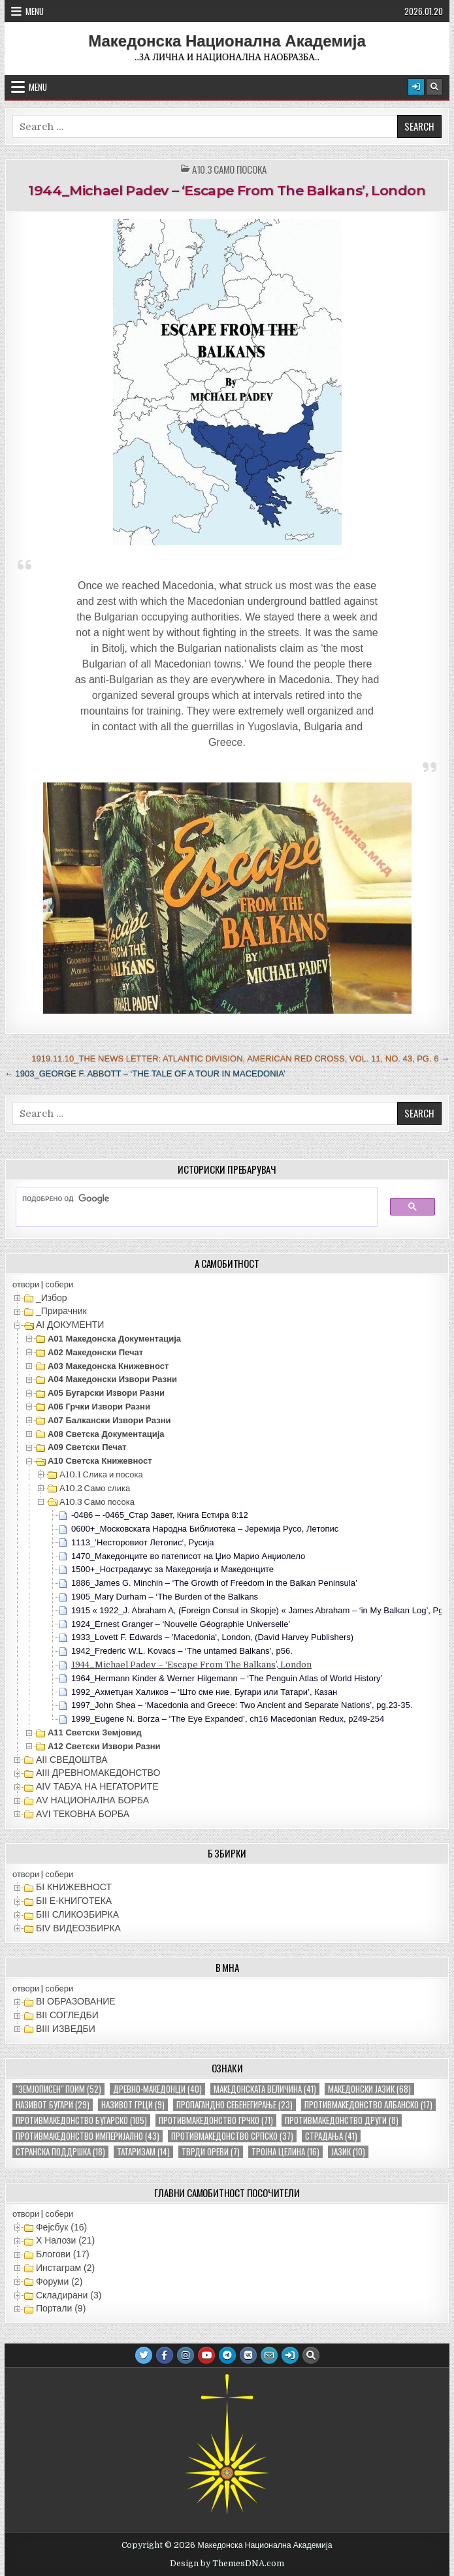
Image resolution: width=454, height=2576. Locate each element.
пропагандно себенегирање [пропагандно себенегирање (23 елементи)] (234, 2105)
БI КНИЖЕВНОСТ (74, 1887)
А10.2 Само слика (94, 1488)
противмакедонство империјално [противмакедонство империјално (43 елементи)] (87, 2136)
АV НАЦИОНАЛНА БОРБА (92, 1800)
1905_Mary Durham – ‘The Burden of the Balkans (164, 1597)
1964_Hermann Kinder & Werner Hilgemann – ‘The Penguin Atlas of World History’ (226, 1678)
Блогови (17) (62, 2254)
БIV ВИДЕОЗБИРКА (78, 1928)
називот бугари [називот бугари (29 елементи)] (52, 2105)
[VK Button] (248, 2355)
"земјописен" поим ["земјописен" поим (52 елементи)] (58, 2089)
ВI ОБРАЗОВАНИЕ (76, 2001)
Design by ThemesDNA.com (227, 2563)
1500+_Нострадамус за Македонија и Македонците (172, 1569)
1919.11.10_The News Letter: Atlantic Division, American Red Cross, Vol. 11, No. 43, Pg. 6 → (240, 1058)
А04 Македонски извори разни (112, 1379)
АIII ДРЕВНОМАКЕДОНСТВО (98, 1772)
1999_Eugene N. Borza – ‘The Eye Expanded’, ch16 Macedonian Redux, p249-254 (227, 1719)
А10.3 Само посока (229, 169)
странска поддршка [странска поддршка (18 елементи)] (60, 2152)
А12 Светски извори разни (104, 1746)
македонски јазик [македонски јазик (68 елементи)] (369, 2089)
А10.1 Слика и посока (101, 1474)
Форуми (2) (59, 2281)
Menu (34, 11)
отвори (25, 1284)
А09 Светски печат (87, 1447)
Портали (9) (61, 2308)
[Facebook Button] (164, 2355)
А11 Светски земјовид (95, 1732)
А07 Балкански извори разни (109, 1420)
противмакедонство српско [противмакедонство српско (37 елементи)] (232, 2136)
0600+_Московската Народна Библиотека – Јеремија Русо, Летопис (204, 1529)
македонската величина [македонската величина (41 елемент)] (265, 2089)
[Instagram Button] (185, 2355)
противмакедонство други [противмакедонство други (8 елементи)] (341, 2120)
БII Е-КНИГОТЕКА (74, 1900)
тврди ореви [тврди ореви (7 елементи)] (211, 2152)
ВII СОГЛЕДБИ (67, 2015)
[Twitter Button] (143, 2355)
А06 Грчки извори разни (99, 1406)
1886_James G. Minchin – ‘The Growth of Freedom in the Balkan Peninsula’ (214, 1583)
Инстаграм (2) (65, 2267)
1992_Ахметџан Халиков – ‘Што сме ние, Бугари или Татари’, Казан (204, 1692)
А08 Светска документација (106, 1434)
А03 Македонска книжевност (108, 1366)
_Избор (51, 1298)
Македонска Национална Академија (227, 41)
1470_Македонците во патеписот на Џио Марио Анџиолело (188, 1556)
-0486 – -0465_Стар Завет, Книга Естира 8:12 (159, 1515)
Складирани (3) (68, 2295)
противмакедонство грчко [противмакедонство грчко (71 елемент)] (216, 2120)
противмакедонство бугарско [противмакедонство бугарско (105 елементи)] (81, 2120)
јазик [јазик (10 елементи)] (348, 2152)
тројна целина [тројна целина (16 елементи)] (285, 2152)
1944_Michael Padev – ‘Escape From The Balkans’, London (226, 190)
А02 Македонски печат (95, 1352)
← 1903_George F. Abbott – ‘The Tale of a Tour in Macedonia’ (145, 1073)
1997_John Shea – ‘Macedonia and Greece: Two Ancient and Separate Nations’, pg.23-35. (241, 1705)
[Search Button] (434, 87)
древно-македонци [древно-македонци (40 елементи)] (157, 2089)
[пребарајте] (190, 1198)
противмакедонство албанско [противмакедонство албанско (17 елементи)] (368, 2105)
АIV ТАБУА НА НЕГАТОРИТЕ (97, 1786)
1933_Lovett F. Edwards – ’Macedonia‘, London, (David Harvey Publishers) (212, 1637)
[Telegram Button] (227, 2355)
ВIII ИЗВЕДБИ (65, 2028)
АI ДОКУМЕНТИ (70, 1324)
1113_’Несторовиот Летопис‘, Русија (142, 1542)
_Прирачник (61, 1311)
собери (59, 1284)
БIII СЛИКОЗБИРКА (77, 1914)
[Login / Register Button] (416, 87)
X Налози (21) (65, 2240)
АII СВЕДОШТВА (72, 1759)
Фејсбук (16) (61, 2227)
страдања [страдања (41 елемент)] (331, 2136)
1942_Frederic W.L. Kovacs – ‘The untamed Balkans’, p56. (182, 1651)
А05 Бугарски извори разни (106, 1393)
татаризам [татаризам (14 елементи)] (143, 2152)
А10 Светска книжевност (100, 1461)
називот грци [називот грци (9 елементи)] (133, 2105)
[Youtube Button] (206, 2355)
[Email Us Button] (269, 2355)
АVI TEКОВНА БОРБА (82, 1814)
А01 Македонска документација (114, 1339)
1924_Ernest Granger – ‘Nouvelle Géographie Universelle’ (180, 1624)
